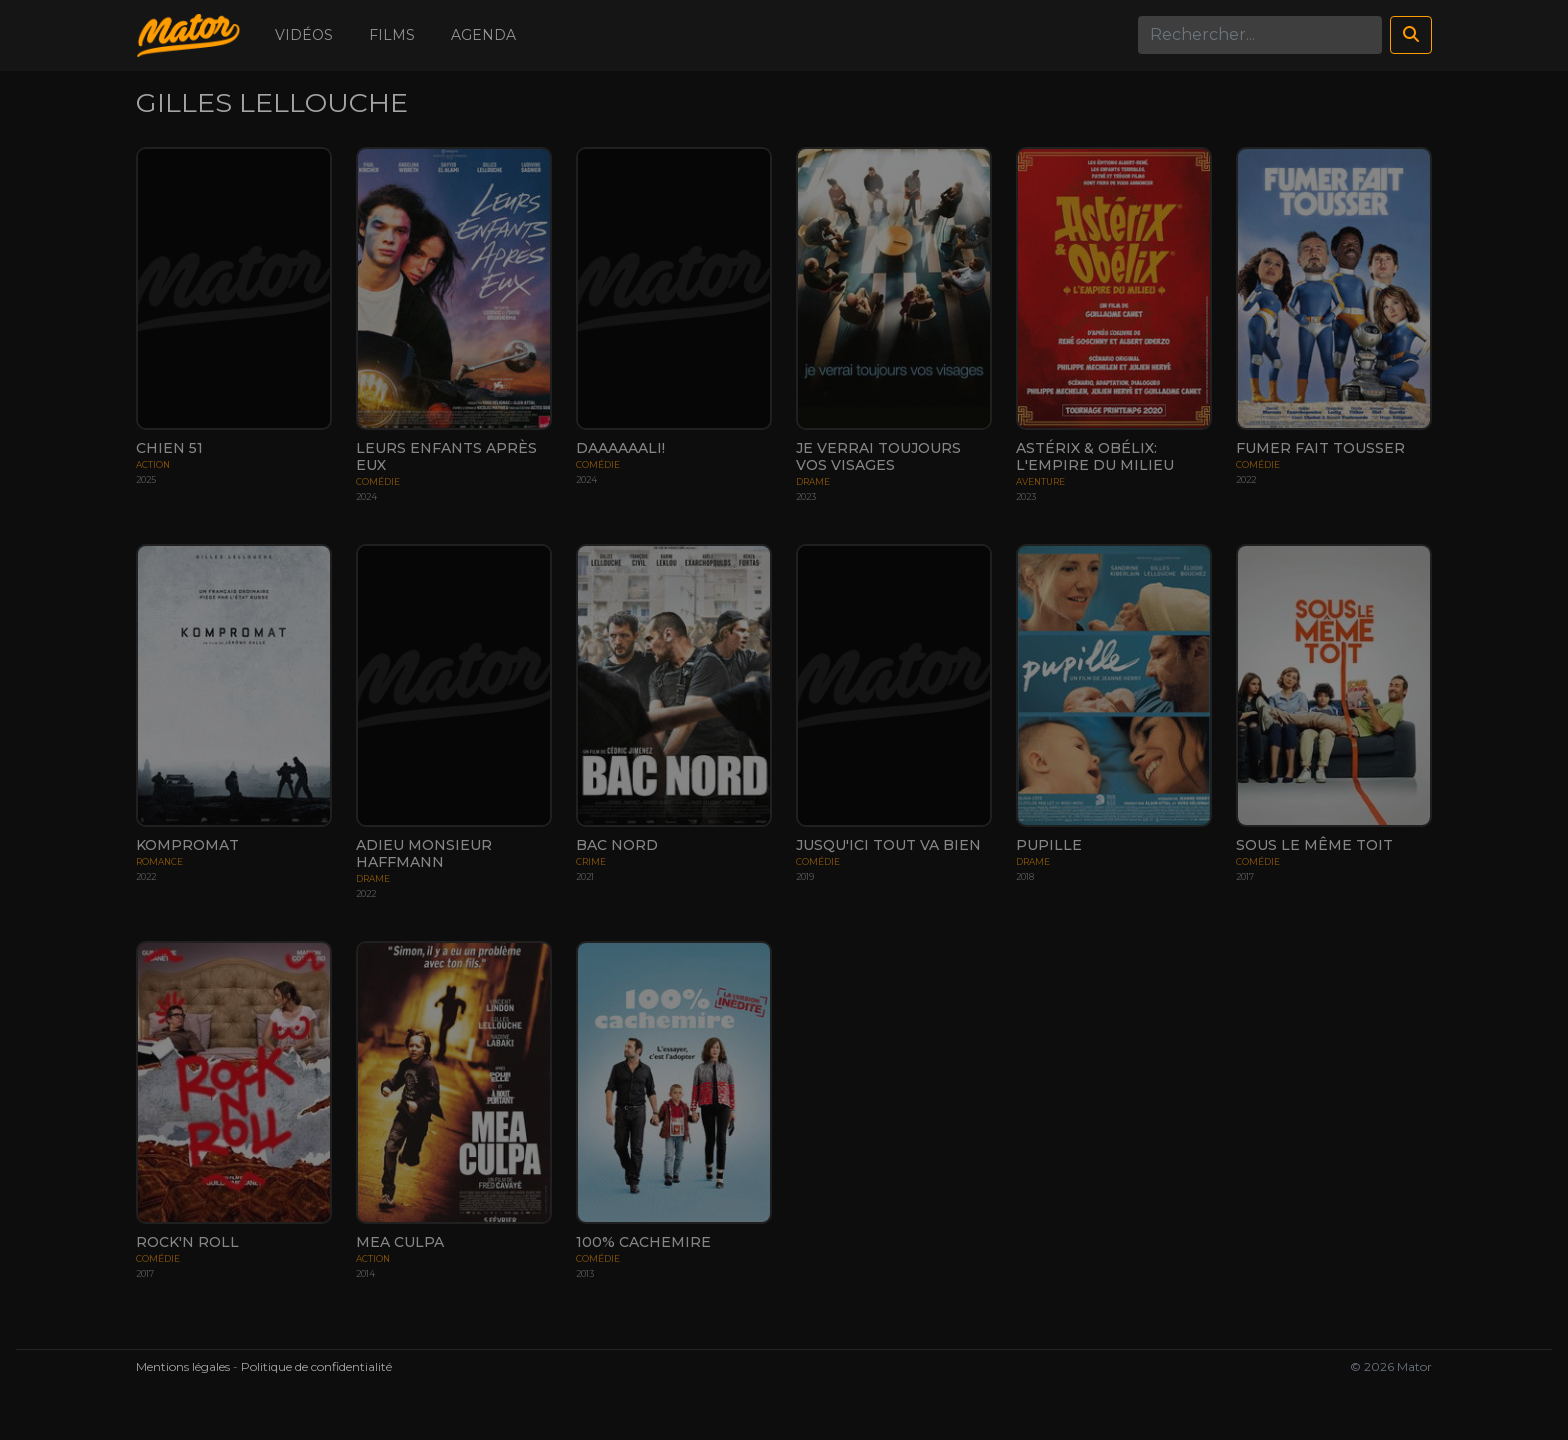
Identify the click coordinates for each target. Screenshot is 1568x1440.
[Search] (1260, 35)
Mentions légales (183, 1366)
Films (392, 35)
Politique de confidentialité (316, 1366)
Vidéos (304, 35)
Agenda (483, 35)
